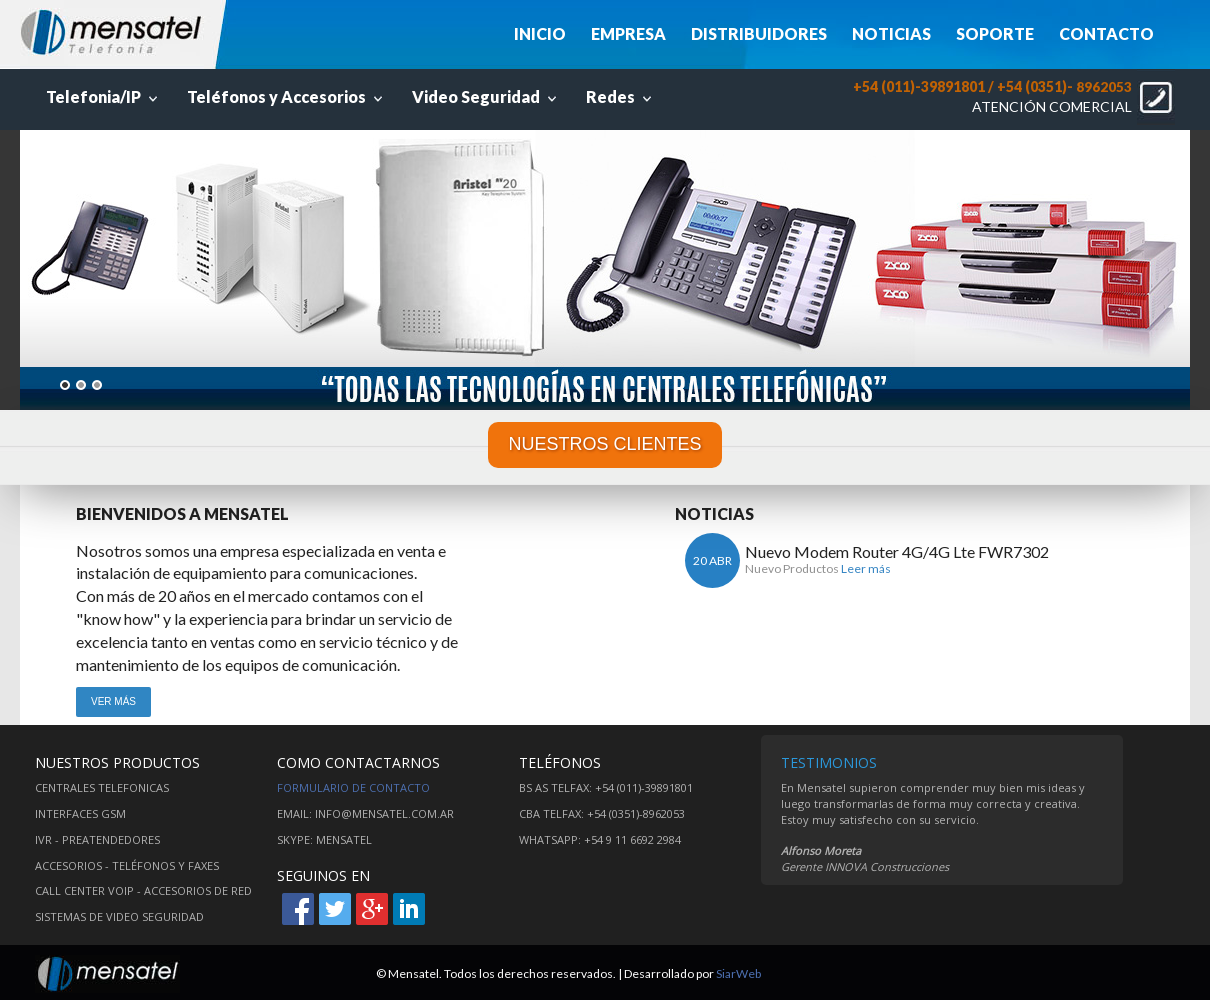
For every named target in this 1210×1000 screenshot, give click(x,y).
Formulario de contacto (353, 787)
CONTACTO (1106, 33)
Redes (621, 96)
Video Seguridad (486, 96)
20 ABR (712, 560)
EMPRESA (628, 33)
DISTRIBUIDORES (759, 33)
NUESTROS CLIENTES (604, 444)
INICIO (540, 33)
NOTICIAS (891, 33)
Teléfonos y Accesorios (287, 96)
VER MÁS (113, 701)
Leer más (866, 568)
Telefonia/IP (104, 96)
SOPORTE (995, 33)
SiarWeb (738, 973)
